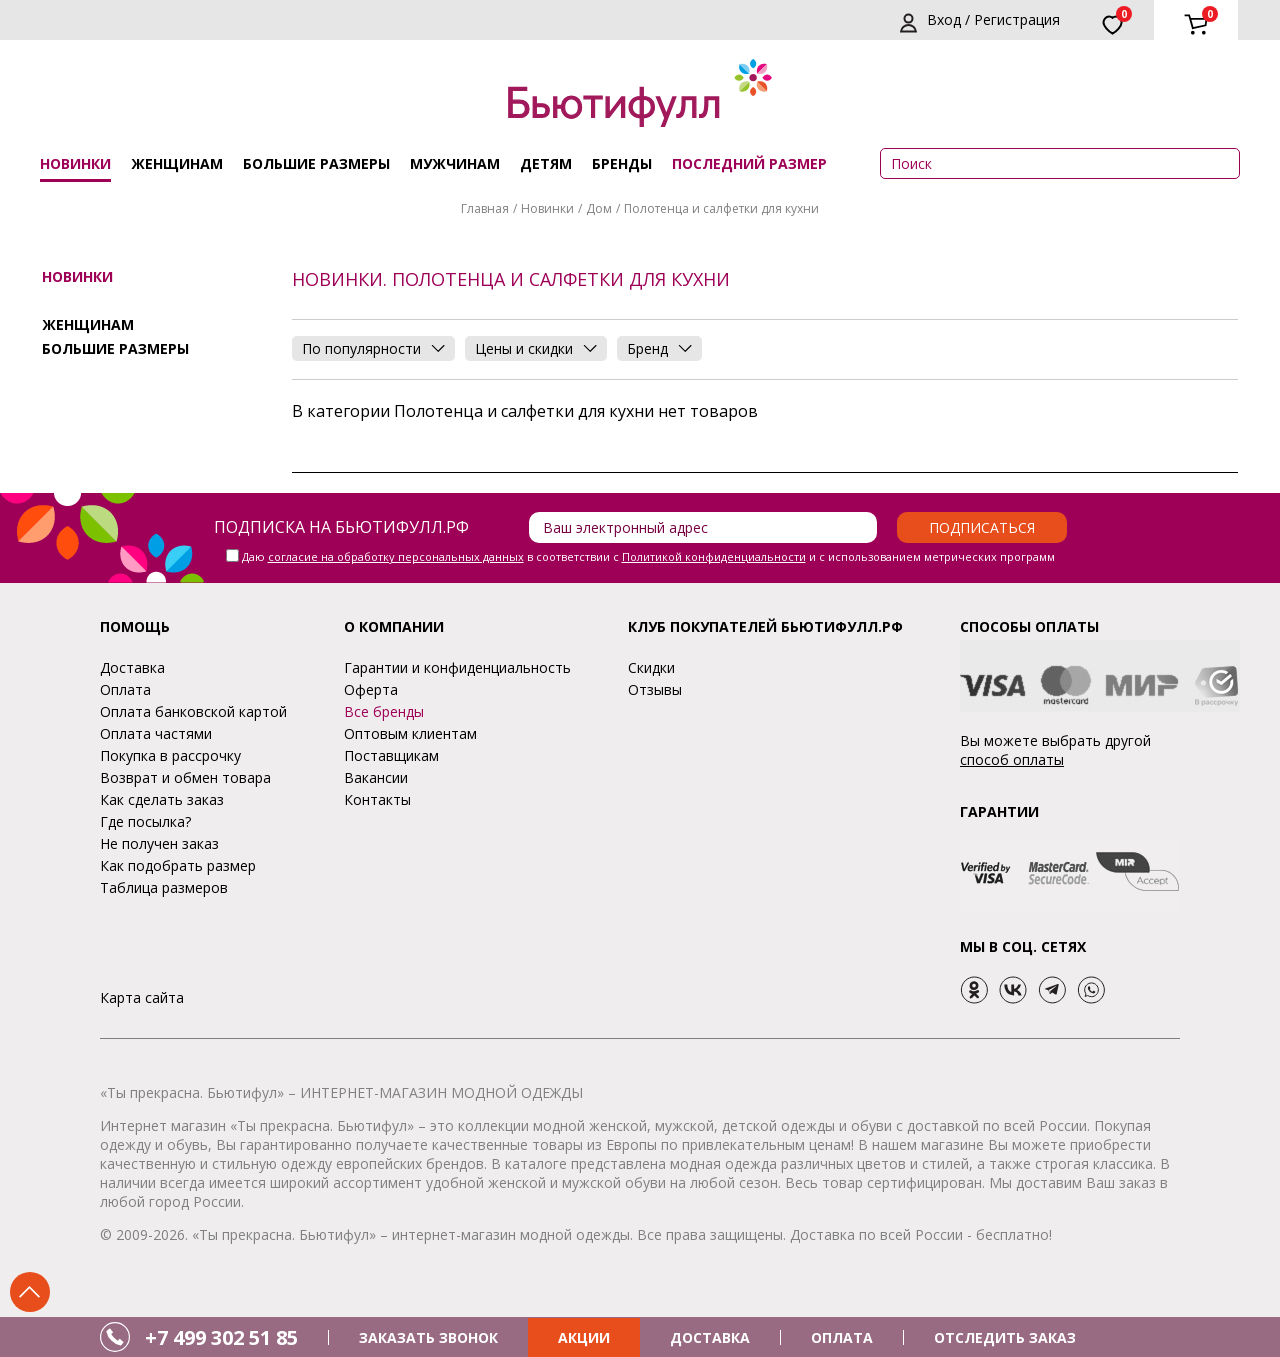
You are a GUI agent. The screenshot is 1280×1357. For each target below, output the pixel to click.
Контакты (377, 799)
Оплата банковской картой (193, 711)
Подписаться (982, 527)
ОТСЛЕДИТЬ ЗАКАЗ (1005, 1337)
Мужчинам (455, 163)
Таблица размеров (164, 887)
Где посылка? (145, 821)
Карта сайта (142, 997)
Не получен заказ (159, 843)
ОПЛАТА (842, 1337)
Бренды (622, 163)
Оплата (125, 689)
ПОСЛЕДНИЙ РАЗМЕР (749, 163)
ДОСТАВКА (710, 1337)
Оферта (371, 689)
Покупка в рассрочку (170, 755)
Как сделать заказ (162, 799)
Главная (485, 208)
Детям (546, 163)
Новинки (75, 163)
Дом (599, 208)
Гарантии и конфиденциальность (457, 667)
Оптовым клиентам (410, 733)
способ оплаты (1012, 759)
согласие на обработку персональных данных (396, 556)
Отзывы (655, 689)
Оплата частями (156, 733)
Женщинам (177, 163)
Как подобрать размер (178, 865)
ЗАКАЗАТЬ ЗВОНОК (428, 1337)
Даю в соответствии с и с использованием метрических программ (648, 556)
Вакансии (376, 777)
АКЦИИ (584, 1337)
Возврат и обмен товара (185, 777)
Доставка (132, 667)
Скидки (651, 667)
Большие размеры (316, 163)
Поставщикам (391, 755)
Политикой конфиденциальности (714, 556)
